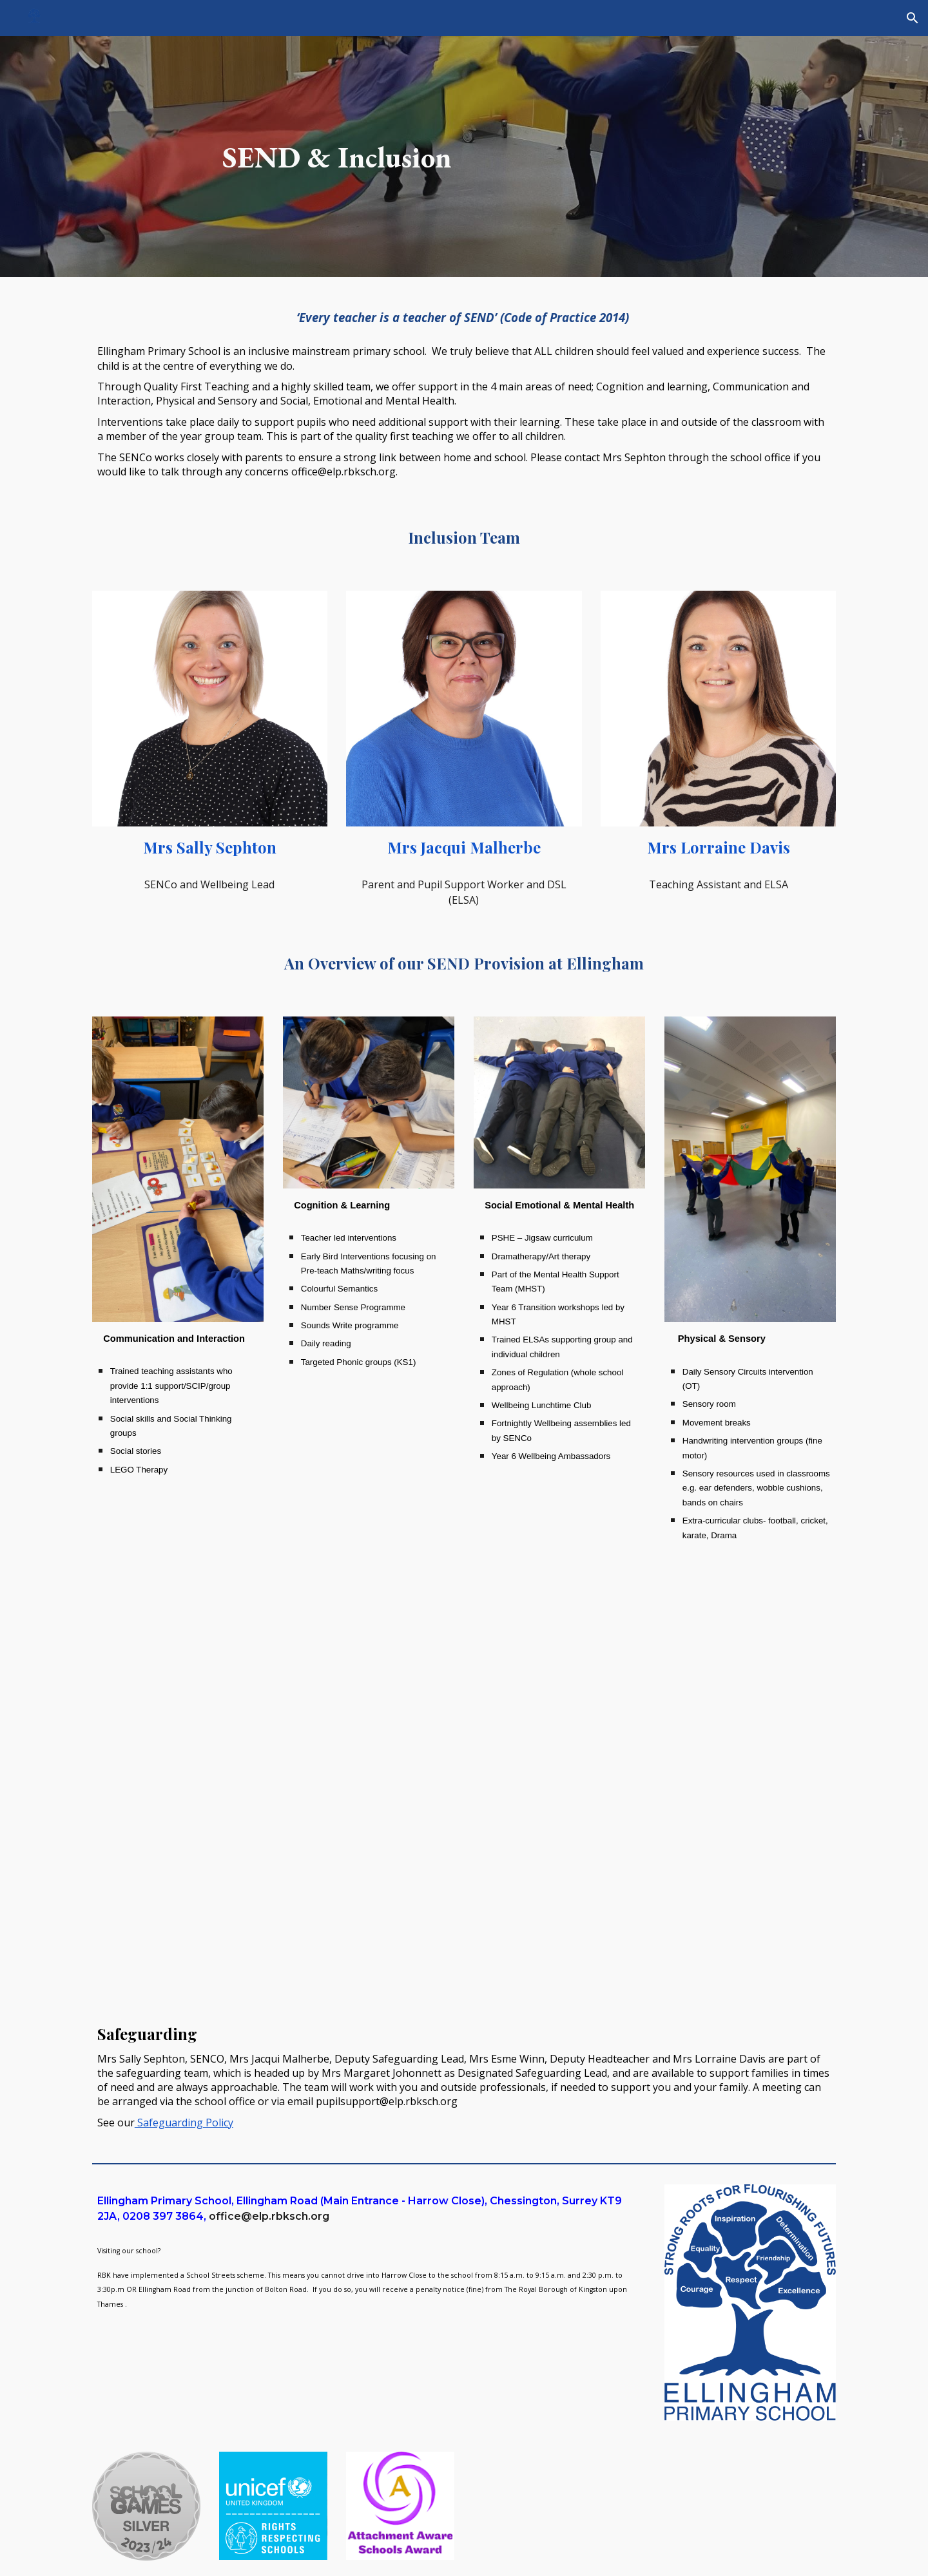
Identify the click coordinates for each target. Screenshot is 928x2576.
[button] (912, 18)
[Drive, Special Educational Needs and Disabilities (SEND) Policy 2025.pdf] (273, 1784)
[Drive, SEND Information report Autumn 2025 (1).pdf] (655, 1784)
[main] (337, 156)
